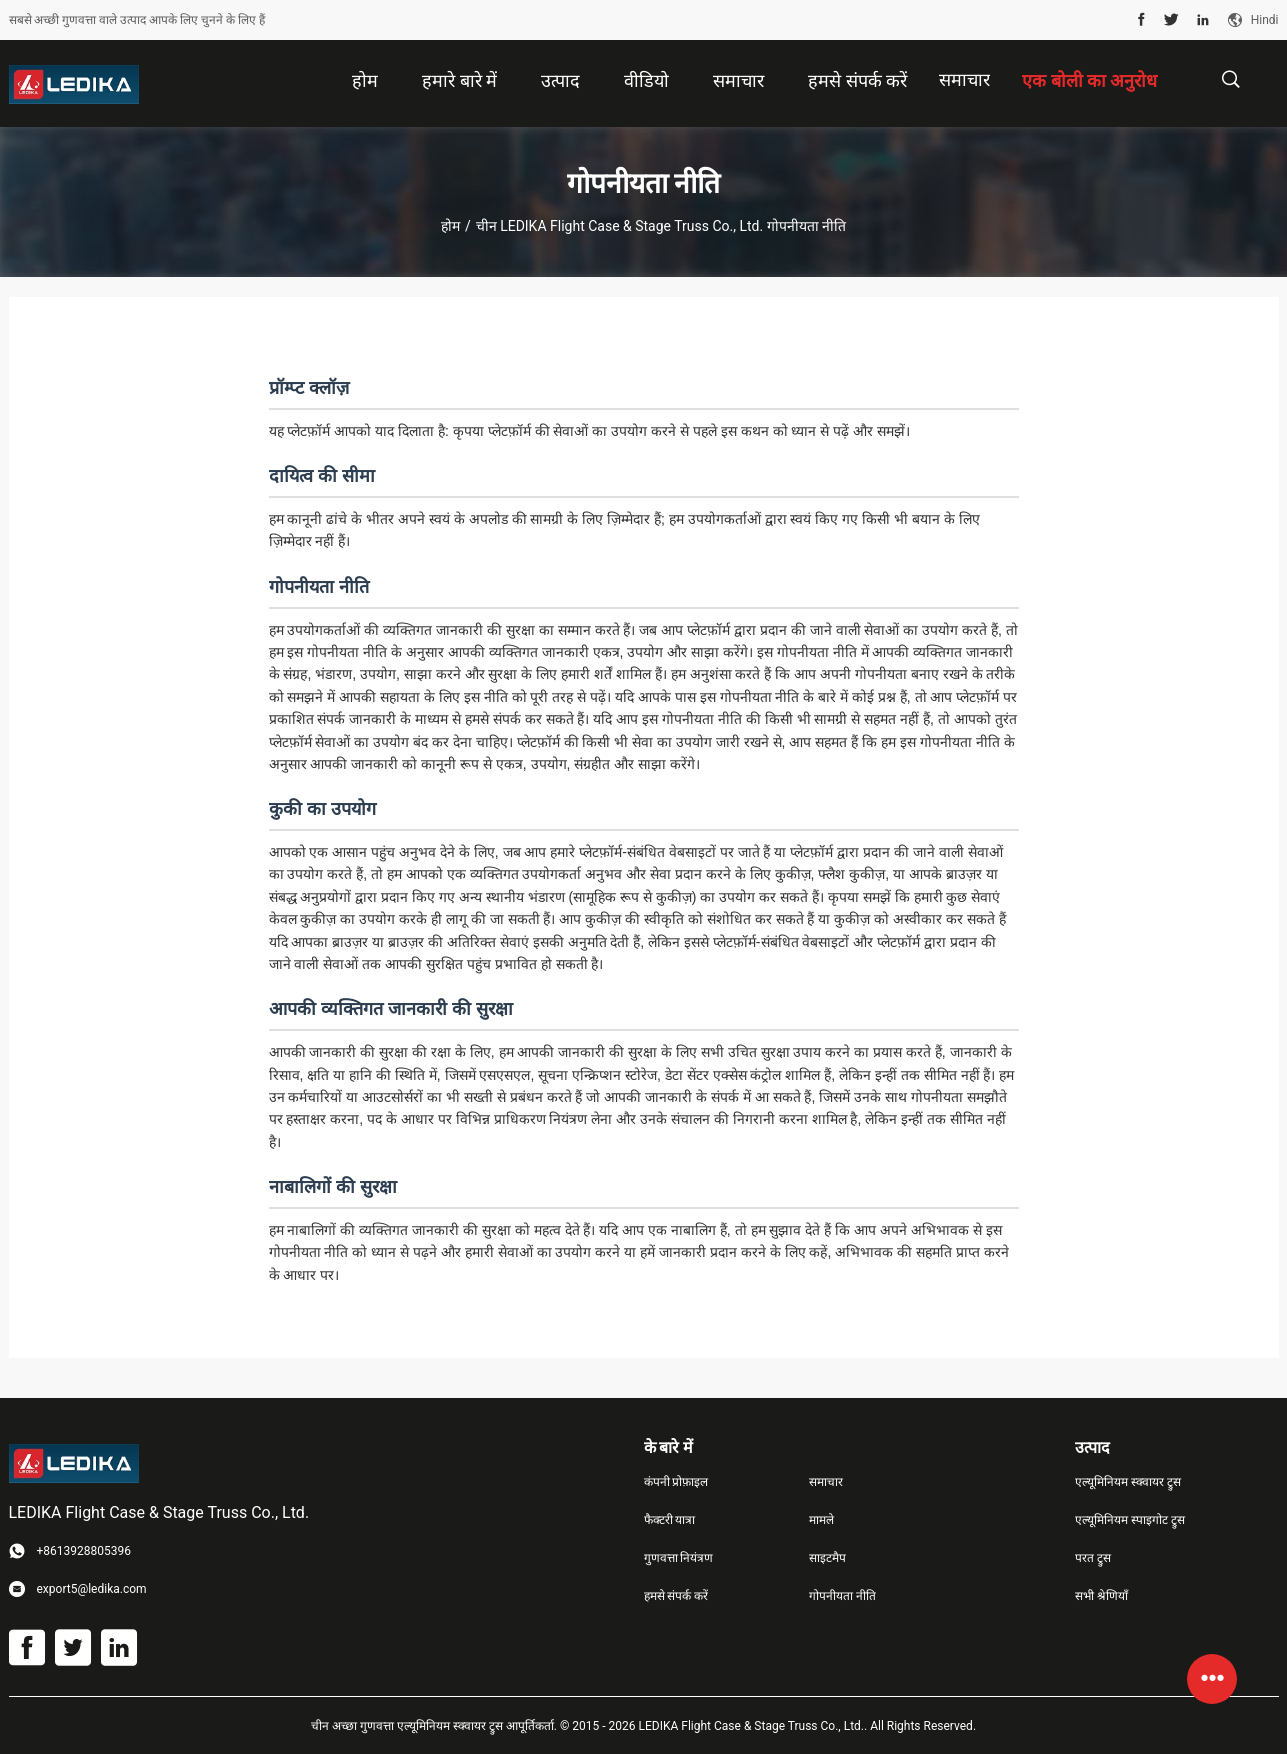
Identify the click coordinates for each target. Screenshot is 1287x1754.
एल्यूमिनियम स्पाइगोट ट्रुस (1130, 1520)
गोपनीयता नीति (842, 1596)
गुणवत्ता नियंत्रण (679, 1558)
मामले (821, 1520)
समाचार (964, 79)
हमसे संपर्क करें (676, 1596)
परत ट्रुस (1093, 1558)
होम (450, 226)
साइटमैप (827, 1558)
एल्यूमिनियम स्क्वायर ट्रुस (1128, 1482)
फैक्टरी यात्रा (670, 1520)
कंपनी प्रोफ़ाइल (676, 1482)
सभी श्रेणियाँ (1101, 1596)
